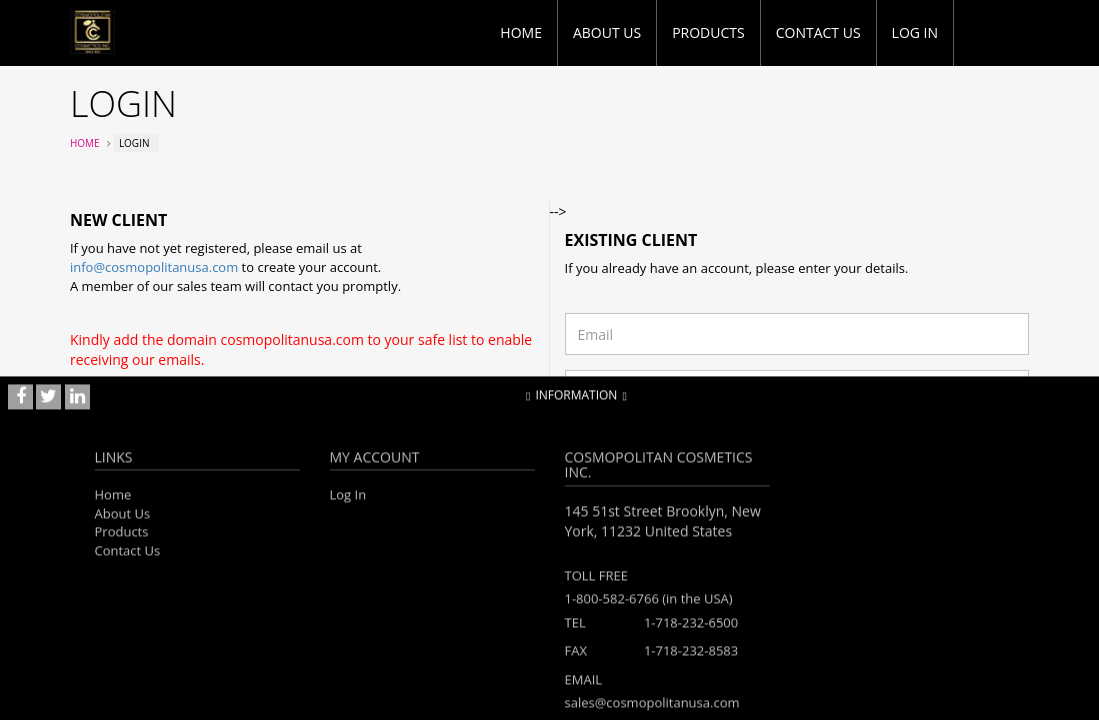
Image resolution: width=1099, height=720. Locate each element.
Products (708, 32)
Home (521, 32)
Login (999, 476)
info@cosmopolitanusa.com (154, 267)
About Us (607, 32)
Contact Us (818, 32)
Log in (915, 32)
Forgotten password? (625, 436)
